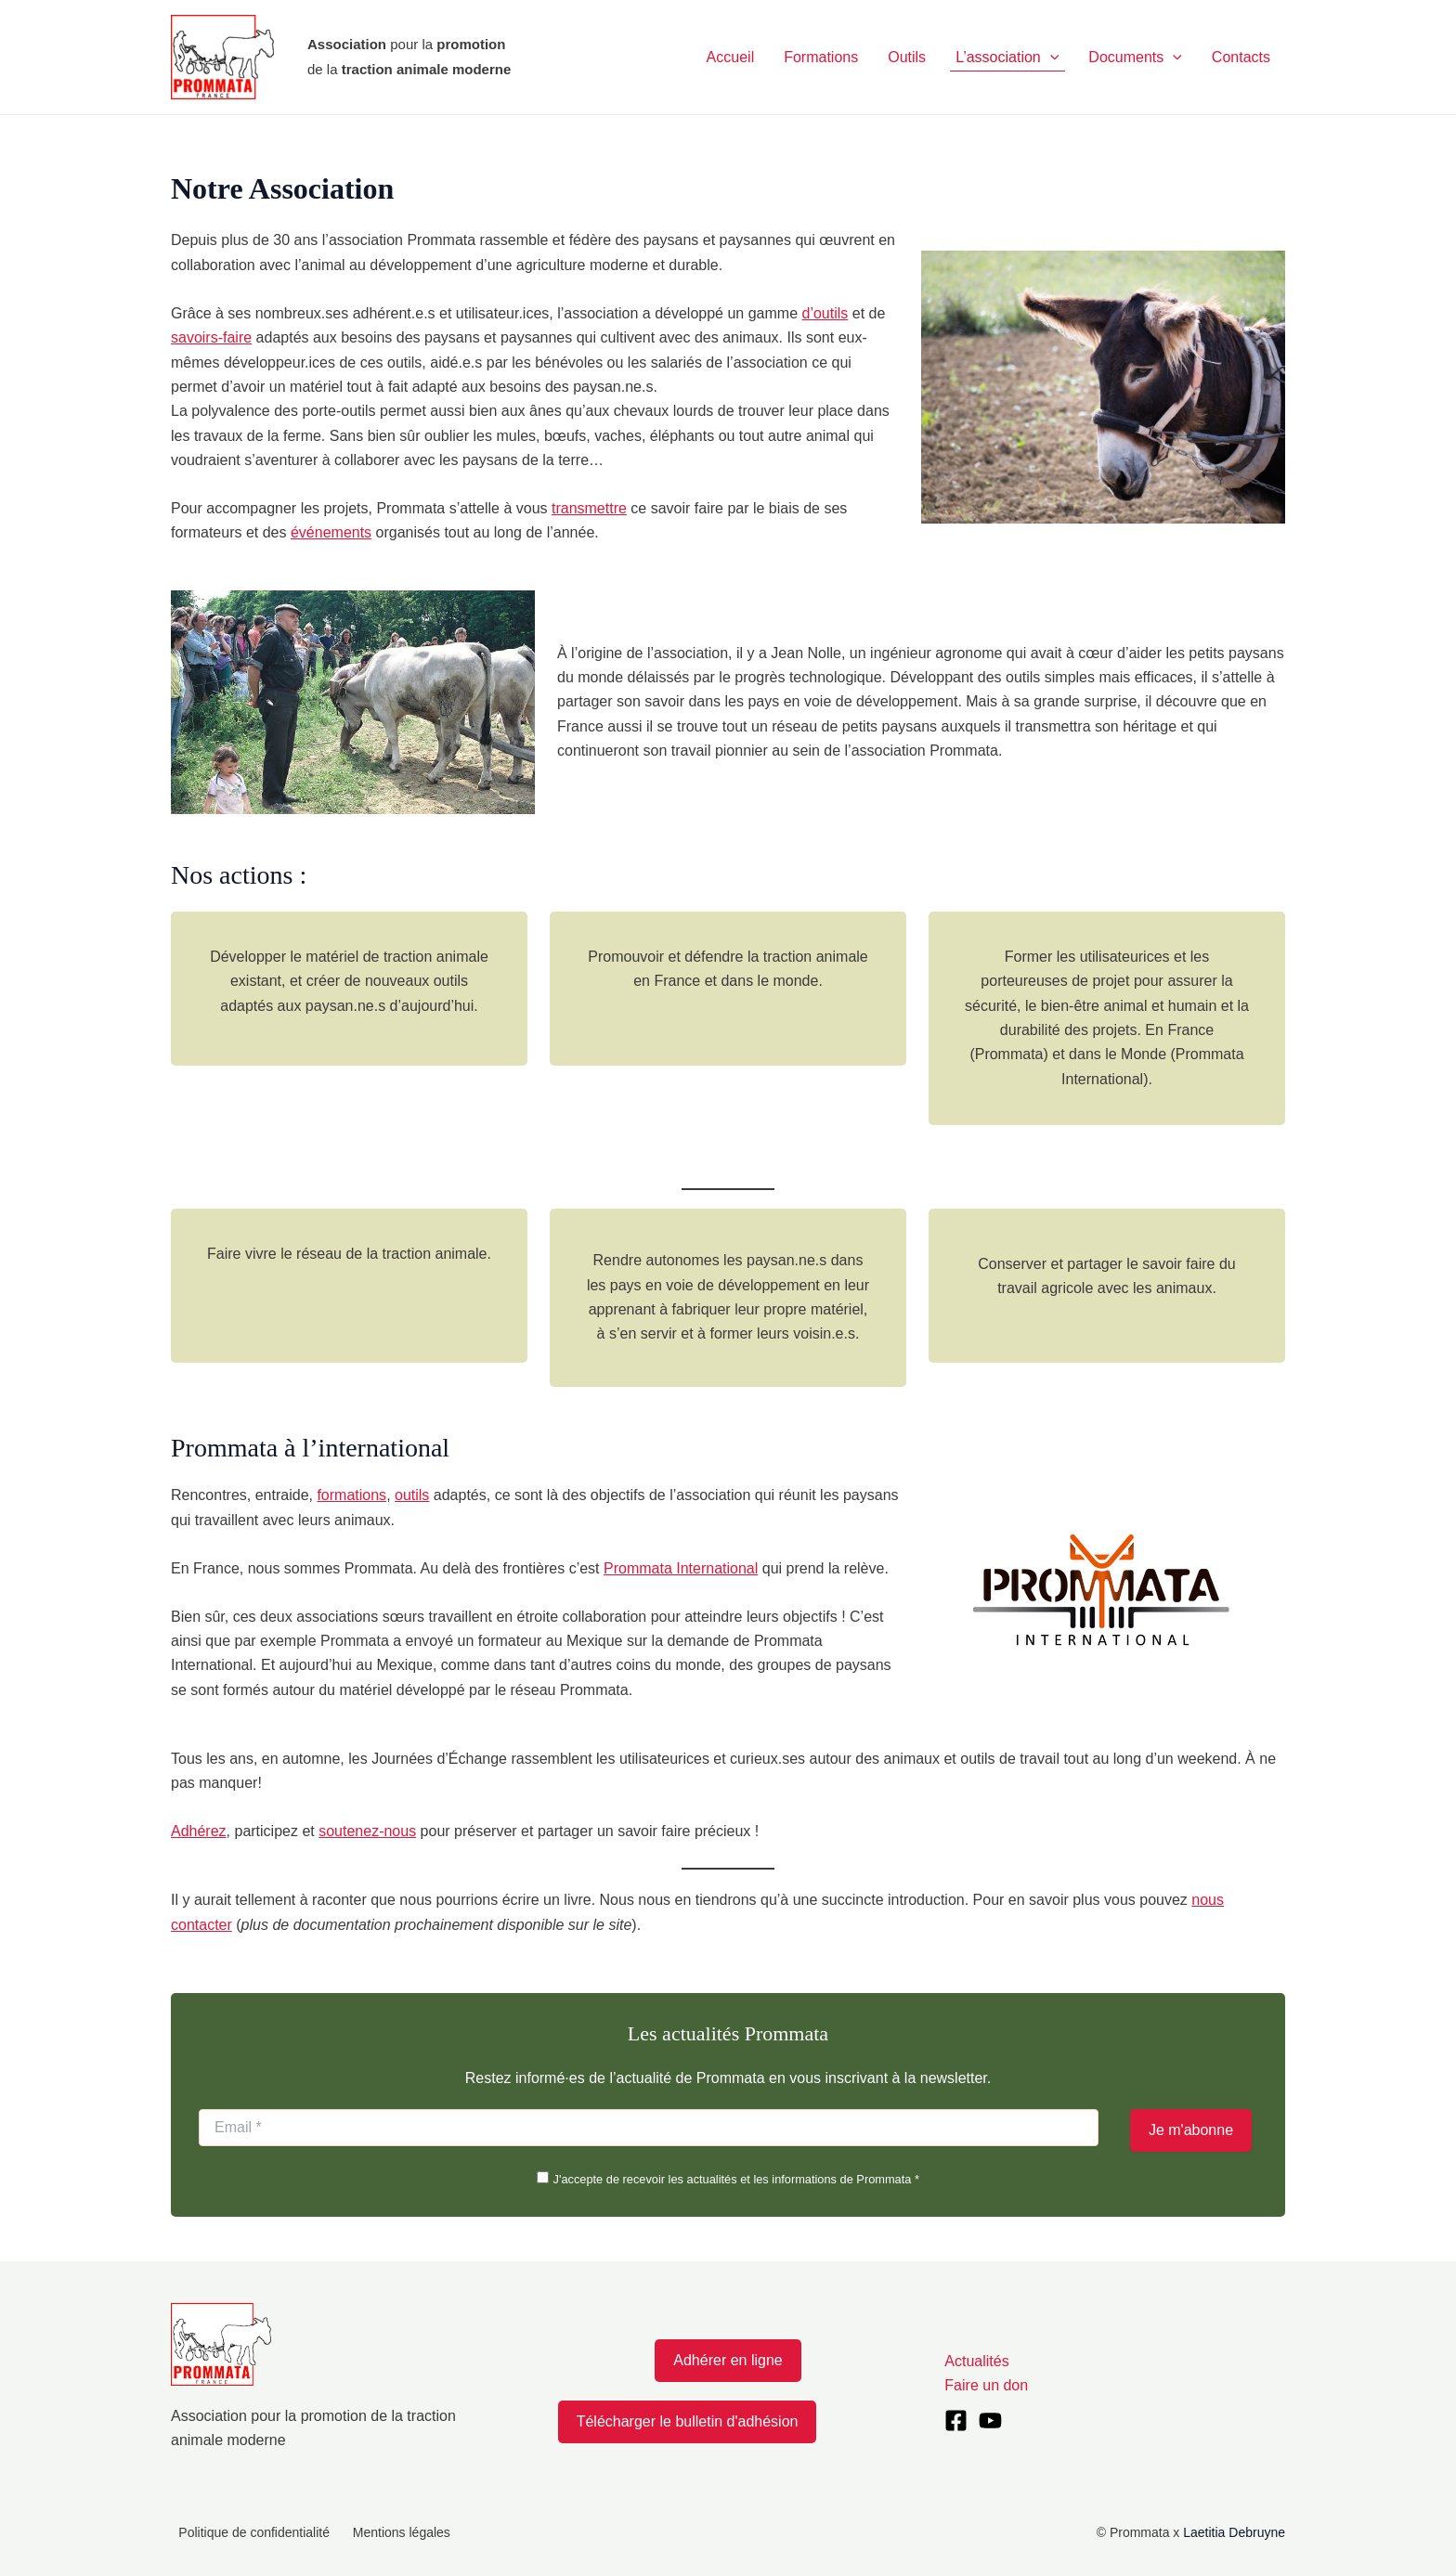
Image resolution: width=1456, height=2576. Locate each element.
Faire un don (986, 2385)
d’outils (824, 313)
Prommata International (681, 1568)
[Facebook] (956, 2420)
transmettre (589, 508)
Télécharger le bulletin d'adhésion (688, 2421)
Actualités (976, 2361)
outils (412, 1495)
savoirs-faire (211, 337)
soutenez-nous (367, 1831)
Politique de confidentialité (246, 2532)
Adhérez (199, 1831)
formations (351, 1495)
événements (331, 532)
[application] (1050, 57)
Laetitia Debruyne (1234, 2532)
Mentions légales (384, 2532)
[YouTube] (990, 2420)
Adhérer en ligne (727, 2360)
